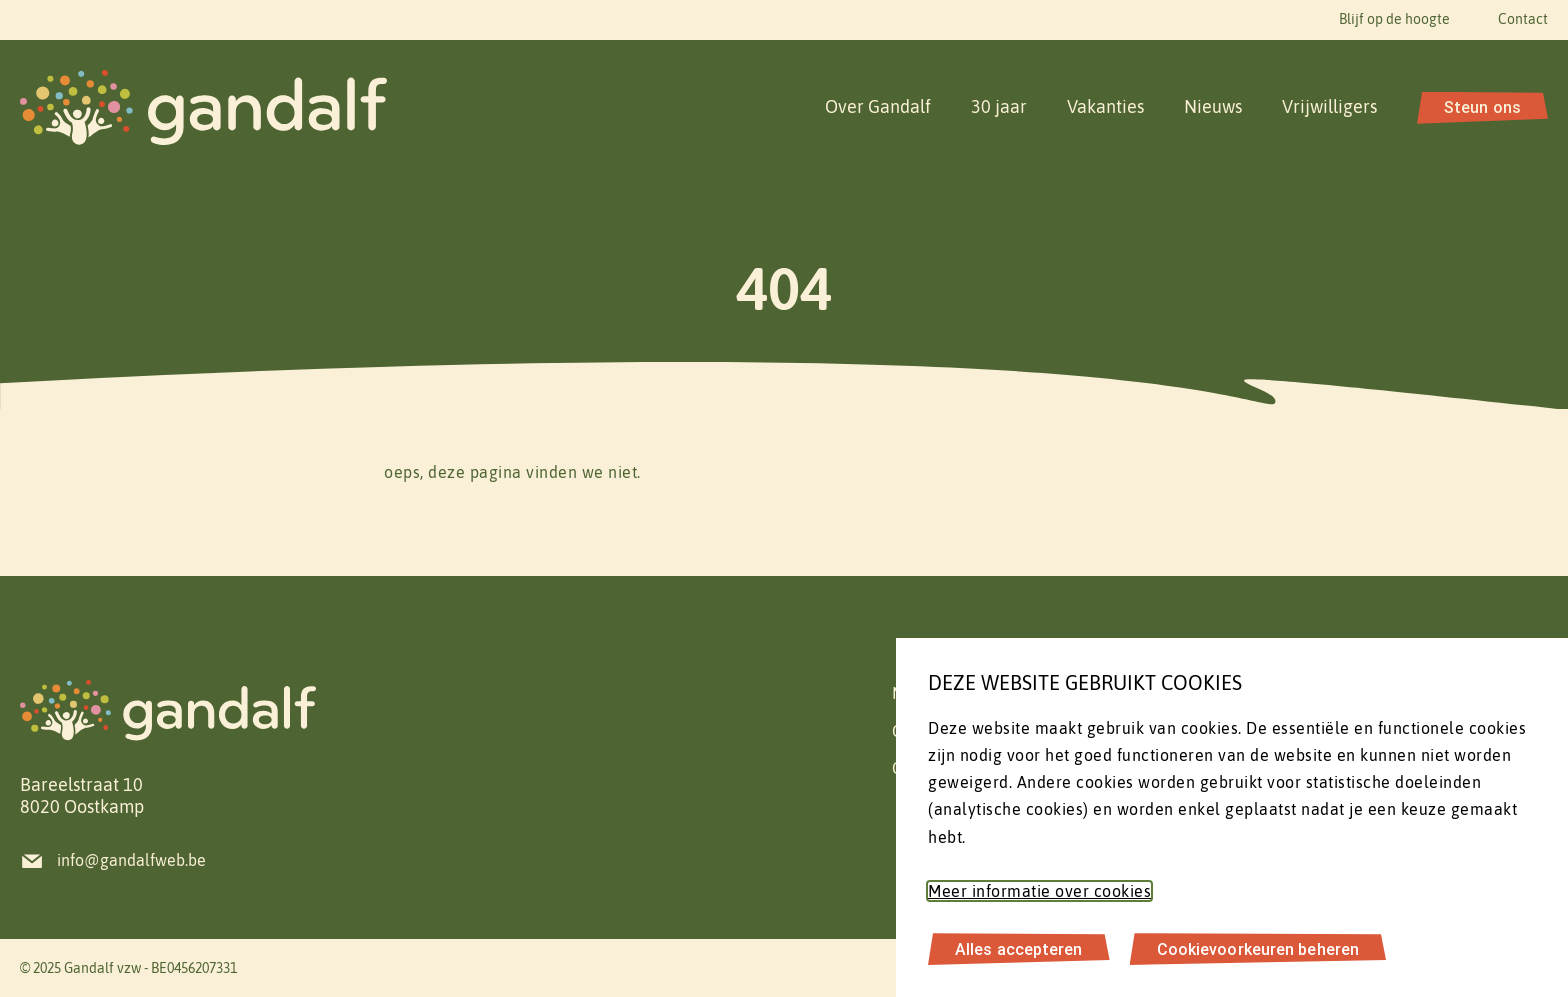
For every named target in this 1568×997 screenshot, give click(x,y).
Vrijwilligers (1329, 106)
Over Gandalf (878, 106)
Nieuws (1213, 106)
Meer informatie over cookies (1039, 891)
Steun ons (1482, 107)
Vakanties (1105, 106)
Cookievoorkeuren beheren (1258, 949)
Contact (1523, 19)
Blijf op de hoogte (1394, 19)
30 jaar (999, 106)
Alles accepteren (1019, 949)
